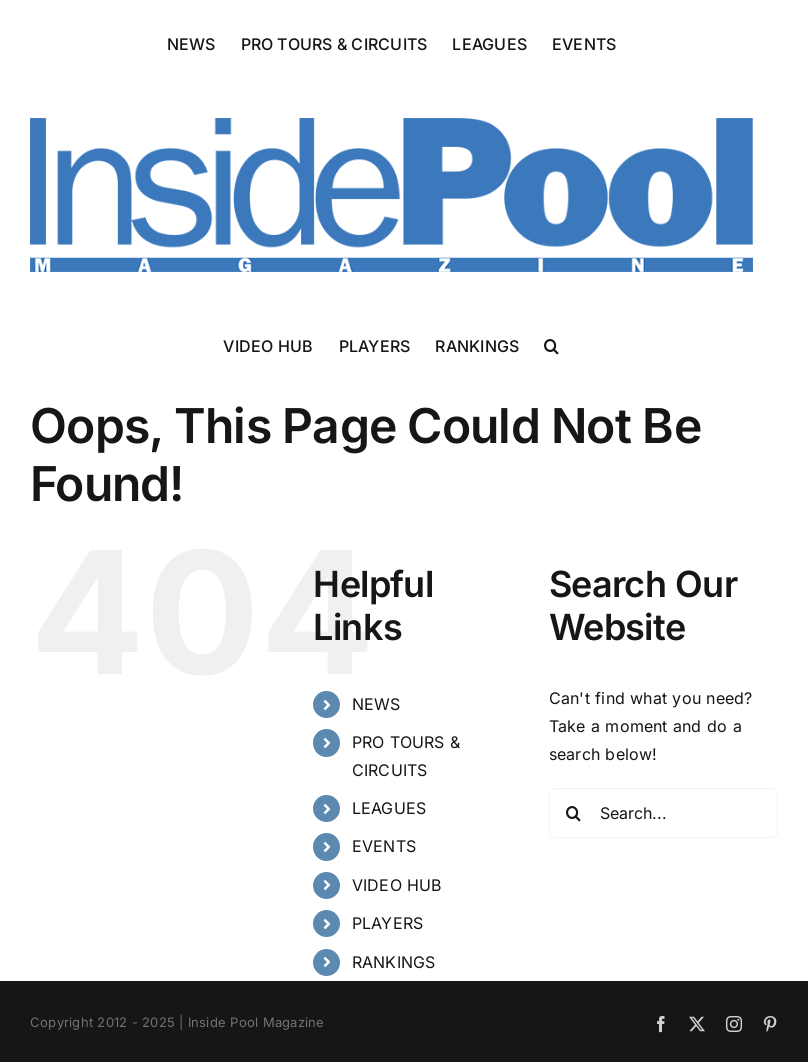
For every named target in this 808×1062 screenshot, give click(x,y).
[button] (551, 345)
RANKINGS (394, 962)
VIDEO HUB (397, 885)
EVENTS (384, 846)
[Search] (574, 813)
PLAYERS (388, 923)
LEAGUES (389, 808)
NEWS (376, 704)
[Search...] (663, 813)
